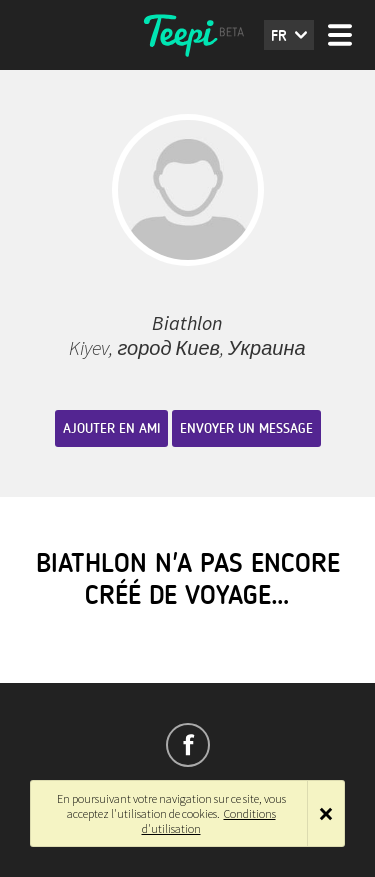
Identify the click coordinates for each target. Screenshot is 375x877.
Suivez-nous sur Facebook (188, 745)
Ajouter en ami (111, 428)
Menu (340, 35)
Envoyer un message (246, 428)
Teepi (188, 35)
